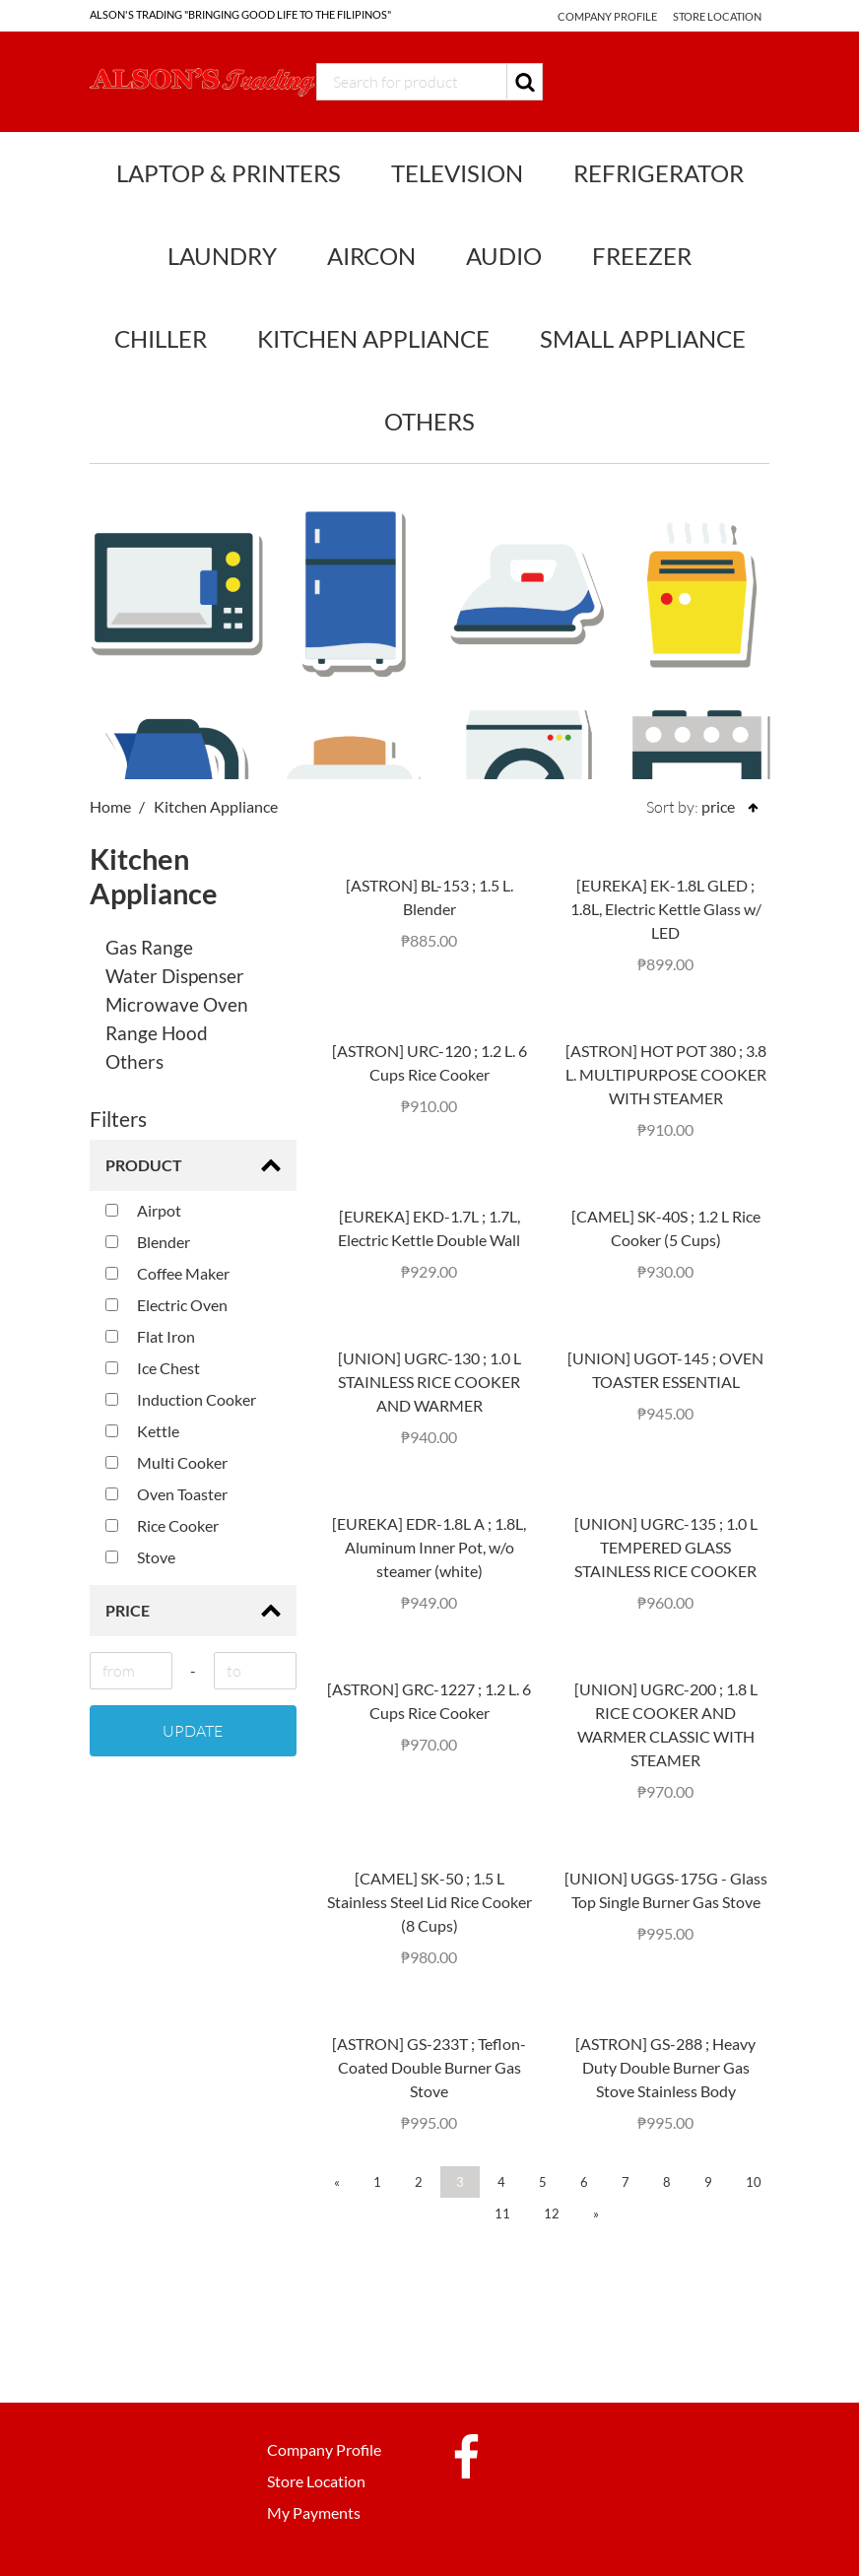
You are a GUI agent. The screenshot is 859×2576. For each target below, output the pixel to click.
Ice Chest (152, 1367)
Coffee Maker (167, 1273)
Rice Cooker (162, 1525)
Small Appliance (643, 338)
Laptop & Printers (228, 173)
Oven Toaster (166, 1494)
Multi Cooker (166, 1462)
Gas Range (149, 947)
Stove (140, 1557)
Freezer (642, 255)
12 (552, 2213)
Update (193, 1731)
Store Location (717, 16)
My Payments (314, 2512)
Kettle (142, 1430)
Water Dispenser (174, 975)
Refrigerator (658, 173)
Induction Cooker (180, 1399)
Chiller (160, 338)
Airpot (143, 1210)
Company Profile (604, 16)
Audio (504, 255)
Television (457, 173)
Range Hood (156, 1033)
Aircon (371, 255)
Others (429, 421)
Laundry (222, 255)
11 (502, 2213)
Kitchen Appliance (373, 338)
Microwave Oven (176, 1004)
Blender (147, 1241)
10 (753, 2182)
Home (110, 806)
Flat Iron (150, 1336)
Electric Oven (166, 1304)
